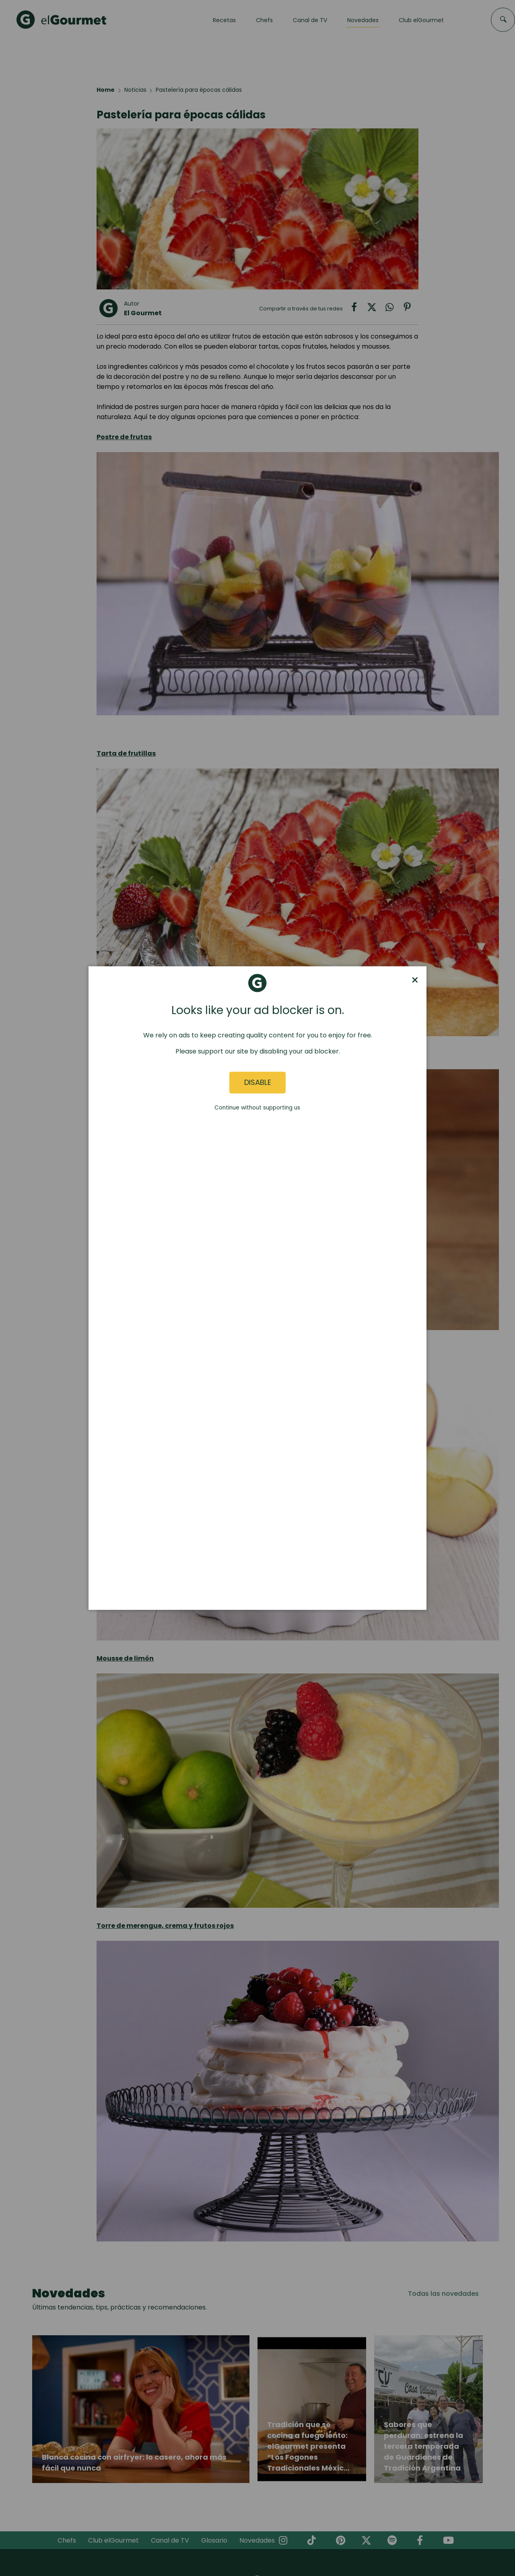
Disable (257, 1083)
